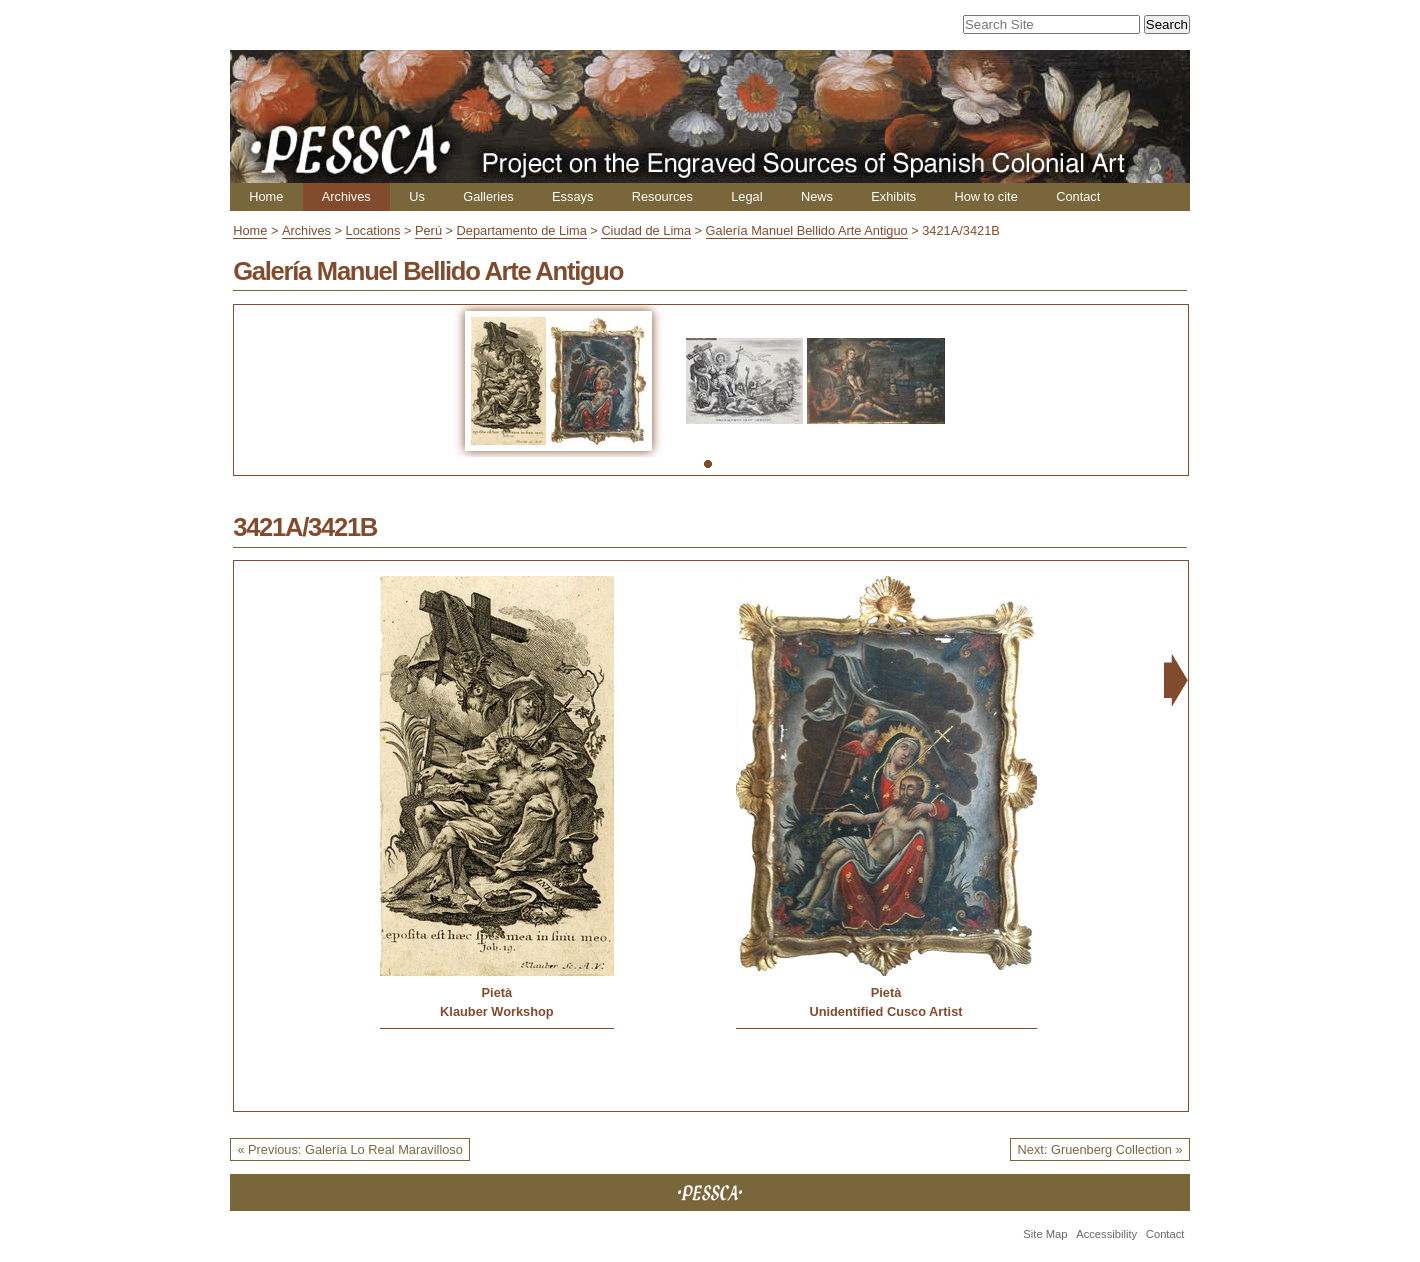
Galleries (488, 196)
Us (417, 196)
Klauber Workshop (497, 1011)
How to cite (985, 196)
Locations (373, 230)
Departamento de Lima (522, 230)
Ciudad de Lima (646, 230)
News (817, 196)
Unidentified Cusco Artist (885, 1011)
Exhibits (893, 196)
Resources (662, 196)
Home (266, 196)
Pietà (497, 992)
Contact (1078, 196)
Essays (572, 196)
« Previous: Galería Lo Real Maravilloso (349, 1149)
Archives (346, 196)
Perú (428, 230)
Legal (746, 196)
